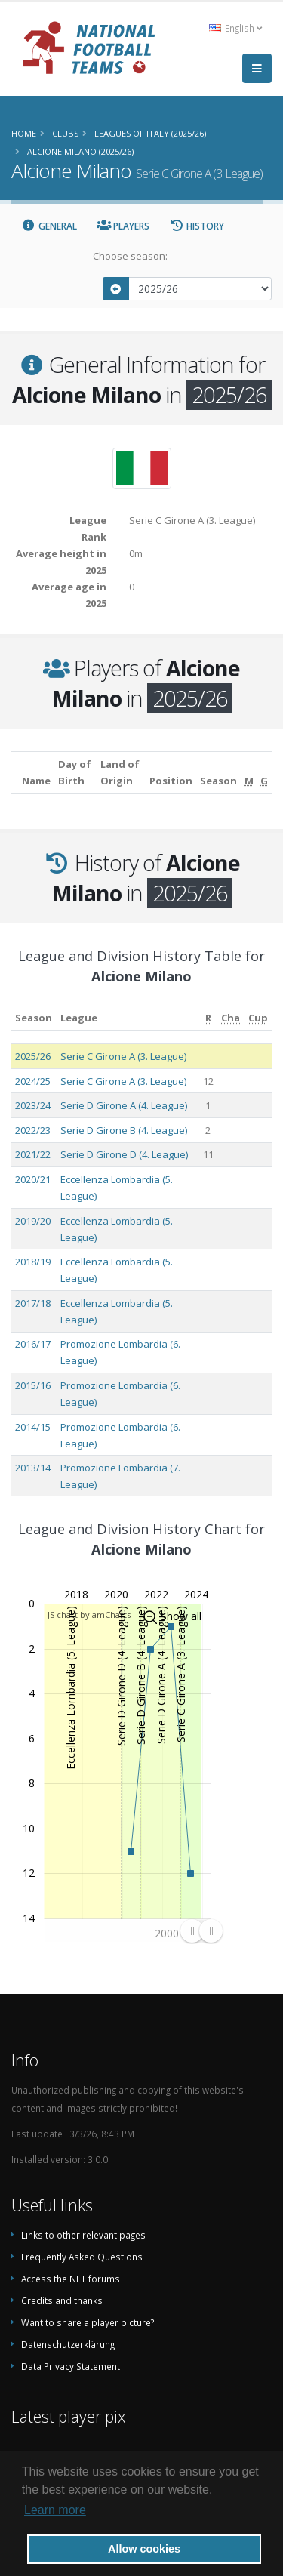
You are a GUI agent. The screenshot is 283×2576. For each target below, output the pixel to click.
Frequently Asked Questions (82, 2257)
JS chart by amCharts (89, 1614)
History (196, 226)
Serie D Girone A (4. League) (123, 1105)
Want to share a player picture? (87, 2322)
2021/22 (33, 1154)
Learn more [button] (55, 2510)
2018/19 (33, 1261)
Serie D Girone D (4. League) (124, 1154)
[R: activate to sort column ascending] (208, 1018)
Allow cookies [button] (144, 2549)
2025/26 (33, 1056)
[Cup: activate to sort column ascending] (258, 1018)
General (49, 226)
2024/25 (33, 1081)
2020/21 (33, 1179)
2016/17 (33, 1344)
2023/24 (33, 1105)
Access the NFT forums (70, 2278)
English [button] (235, 28)
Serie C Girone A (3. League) (123, 1056)
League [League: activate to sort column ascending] (78, 1018)
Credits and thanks (62, 2300)
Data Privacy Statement (70, 2366)
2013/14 (33, 1467)
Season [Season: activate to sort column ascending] (33, 1018)
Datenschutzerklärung (68, 2344)
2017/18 (33, 1303)
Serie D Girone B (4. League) (123, 1130)
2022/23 (33, 1130)
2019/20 (33, 1221)
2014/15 (33, 1427)
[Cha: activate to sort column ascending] (231, 1018)
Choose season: (130, 256)
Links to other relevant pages (83, 2235)
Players (123, 226)
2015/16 (33, 1385)
